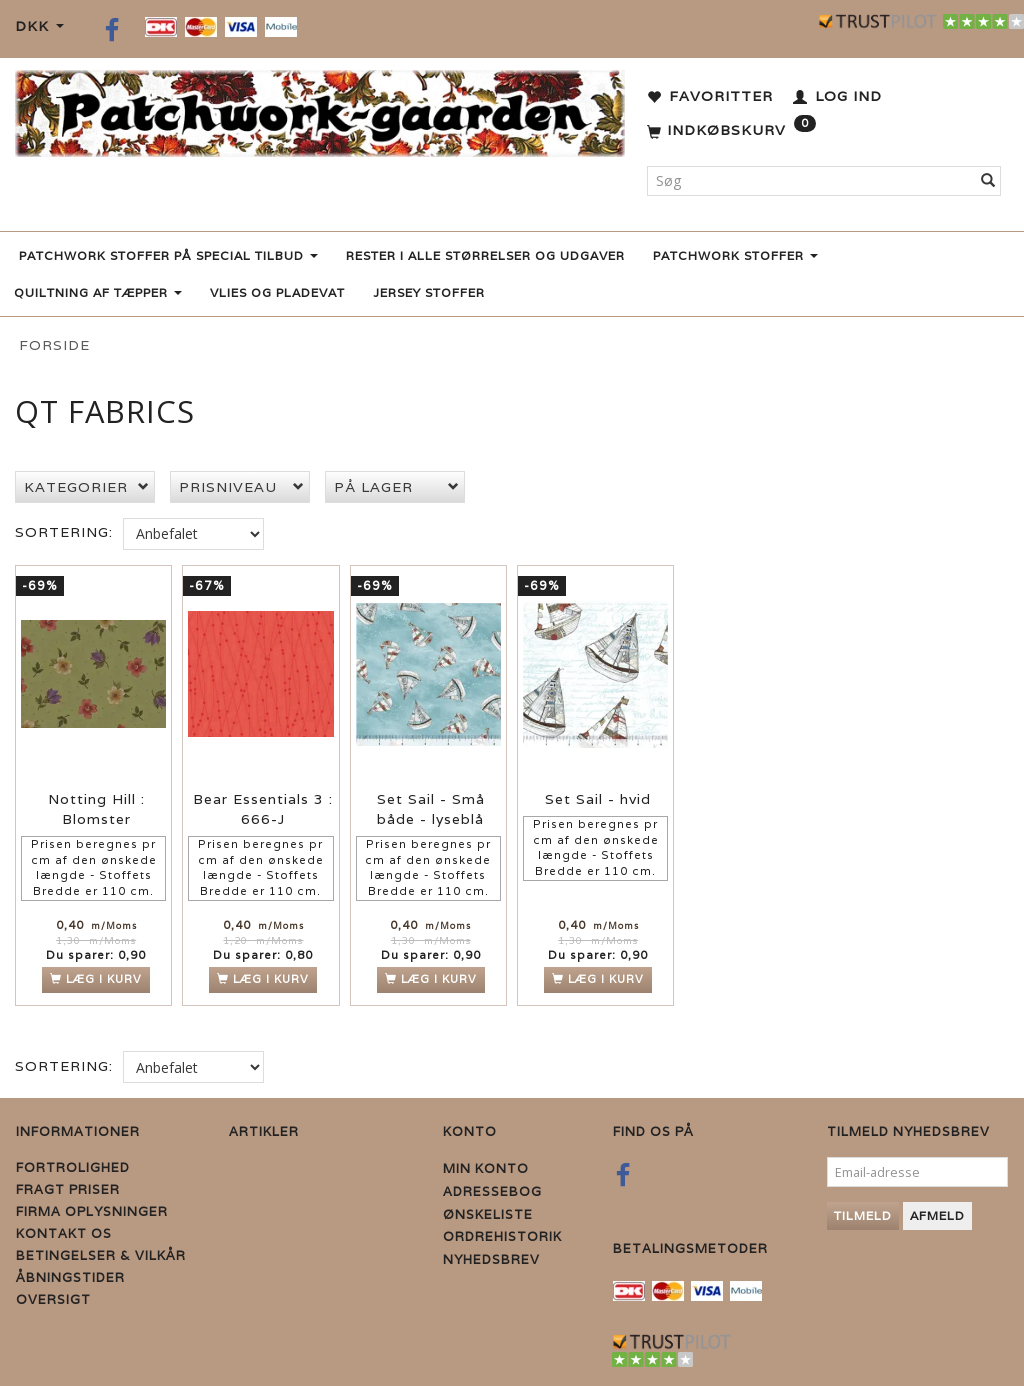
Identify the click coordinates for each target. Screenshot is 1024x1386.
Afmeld (937, 1215)
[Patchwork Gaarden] (320, 109)
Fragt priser (68, 1189)
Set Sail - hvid (598, 799)
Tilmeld (863, 1215)
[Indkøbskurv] (731, 131)
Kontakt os (64, 1233)
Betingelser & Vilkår (101, 1255)
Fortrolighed (73, 1167)
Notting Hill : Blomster (96, 809)
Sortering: (64, 532)
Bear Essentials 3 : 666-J (263, 809)
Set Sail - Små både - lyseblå (431, 809)
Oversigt (53, 1299)
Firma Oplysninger (92, 1211)
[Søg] (988, 181)
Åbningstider (70, 1277)
